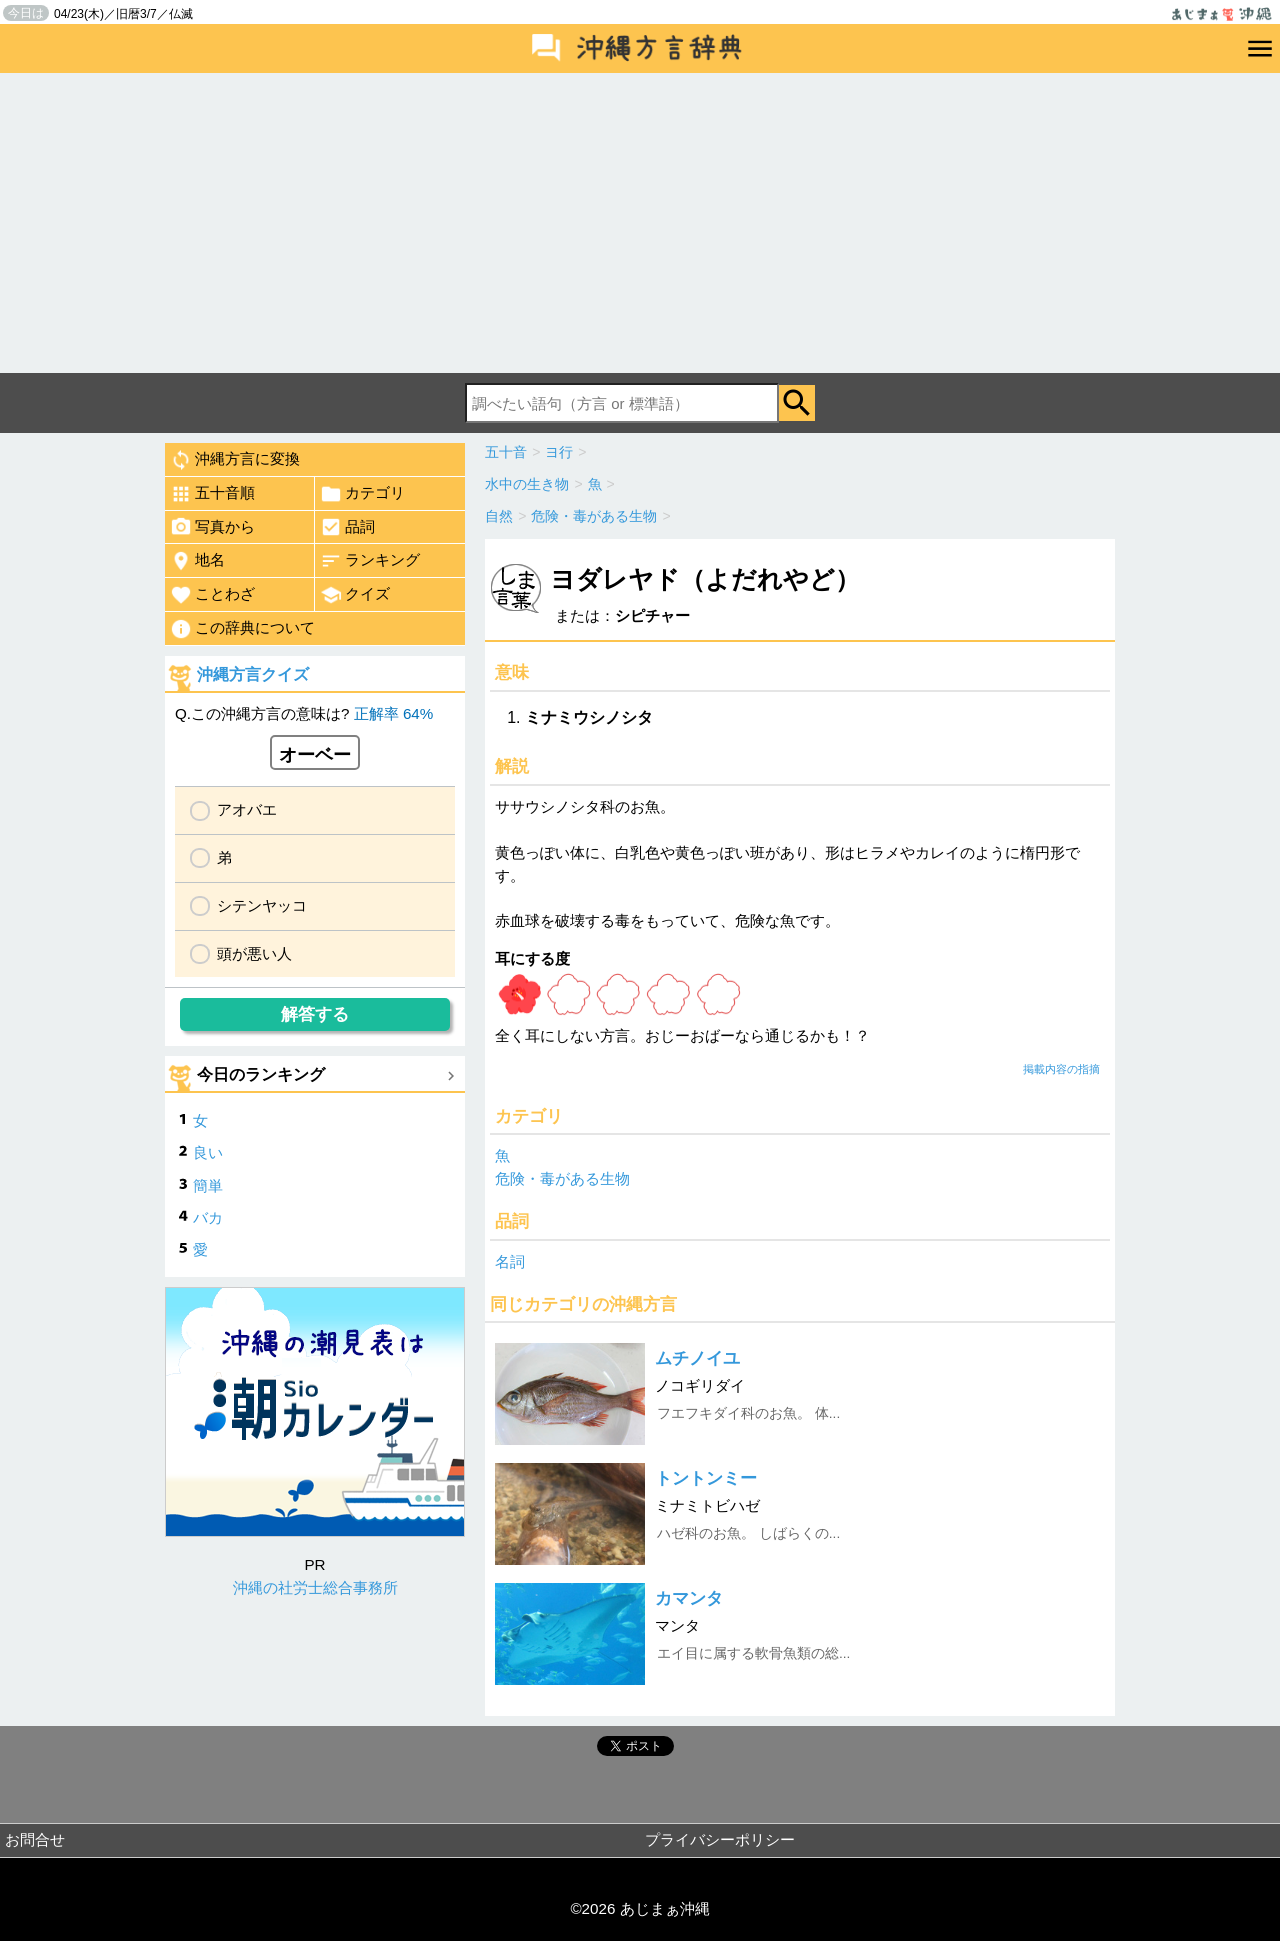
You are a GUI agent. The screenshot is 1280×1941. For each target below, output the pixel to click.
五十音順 (212, 494)
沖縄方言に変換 (235, 460)
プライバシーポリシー (720, 1839)
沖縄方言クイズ (253, 674)
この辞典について (242, 629)
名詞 (510, 1261)
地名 (197, 561)
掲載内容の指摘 (1061, 1069)
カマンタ (689, 1598)
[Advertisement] (640, 223)
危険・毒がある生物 (562, 1178)
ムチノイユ (697, 1358)
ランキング (370, 561)
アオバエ (247, 809)
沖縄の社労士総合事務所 (315, 1587)
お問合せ (35, 1839)
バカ (208, 1217)
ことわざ (212, 595)
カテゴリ (362, 494)
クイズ (355, 595)
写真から (212, 527)
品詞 (347, 527)
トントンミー (706, 1478)
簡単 (208, 1185)
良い (208, 1152)
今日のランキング (261, 1074)
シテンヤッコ (262, 905)
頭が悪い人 (254, 953)
